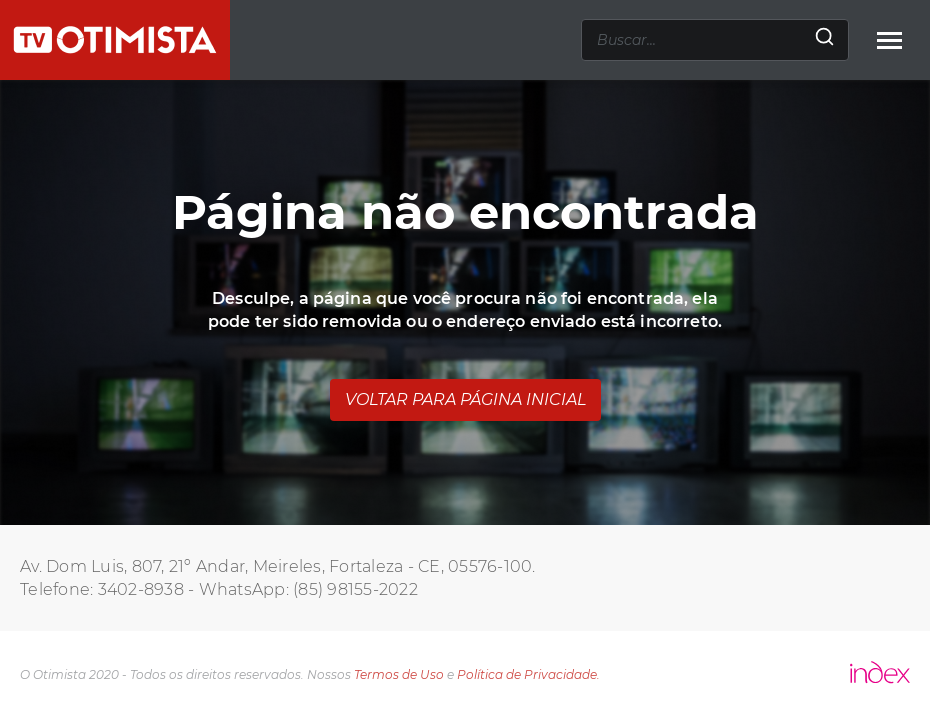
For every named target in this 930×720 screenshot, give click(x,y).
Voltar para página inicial (465, 399)
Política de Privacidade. (528, 674)
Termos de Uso (399, 674)
